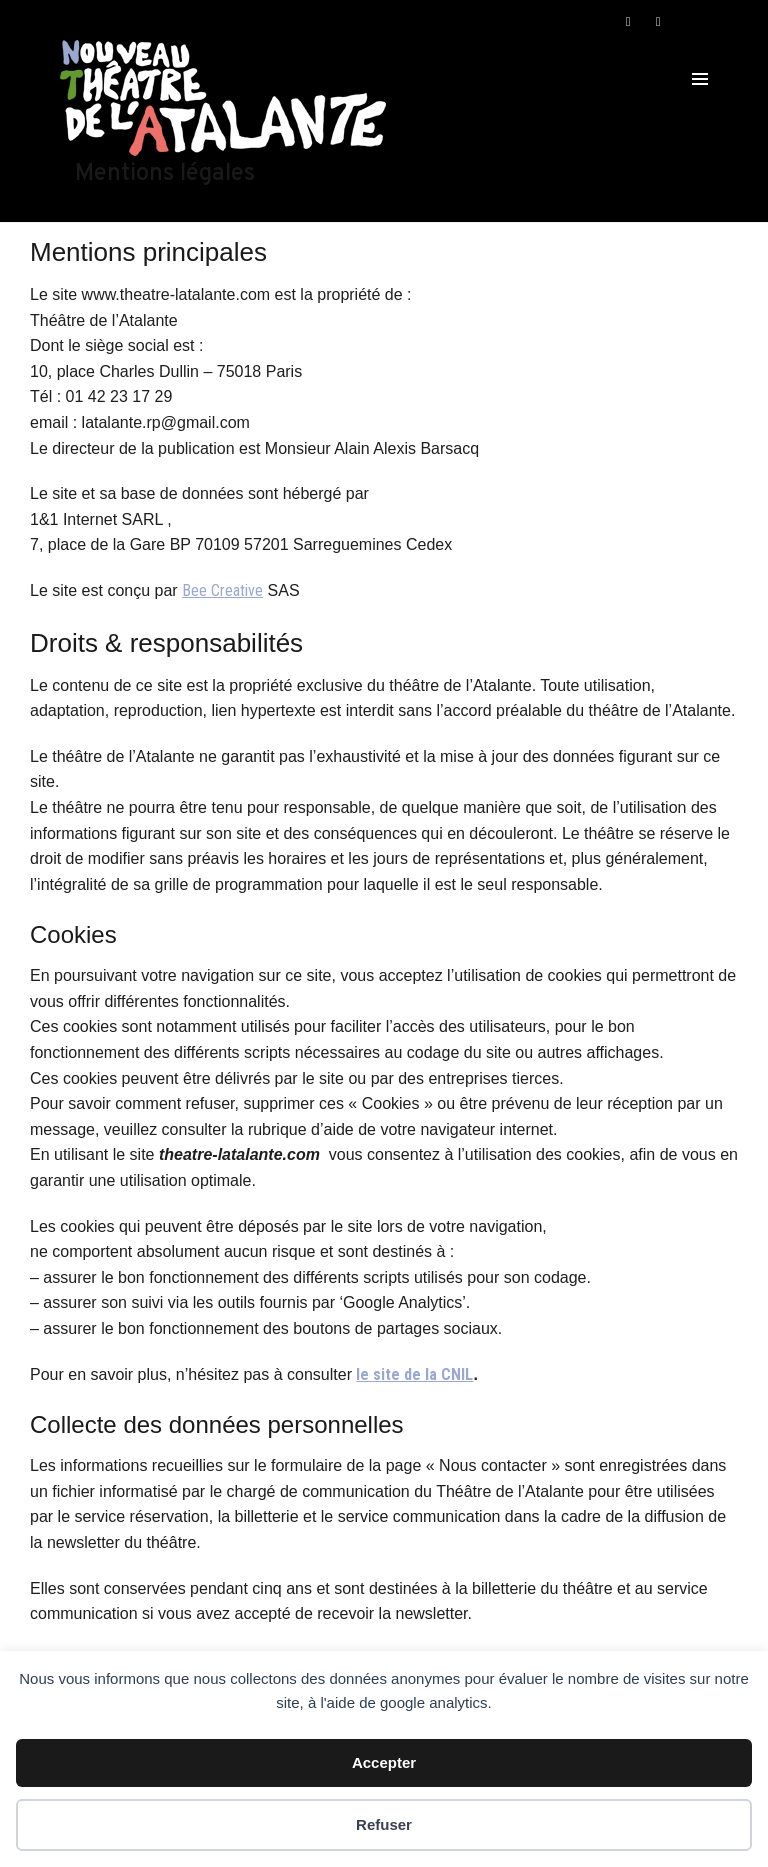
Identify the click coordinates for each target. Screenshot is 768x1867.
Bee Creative (222, 590)
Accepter (384, 1762)
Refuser (384, 1824)
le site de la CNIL (414, 1374)
